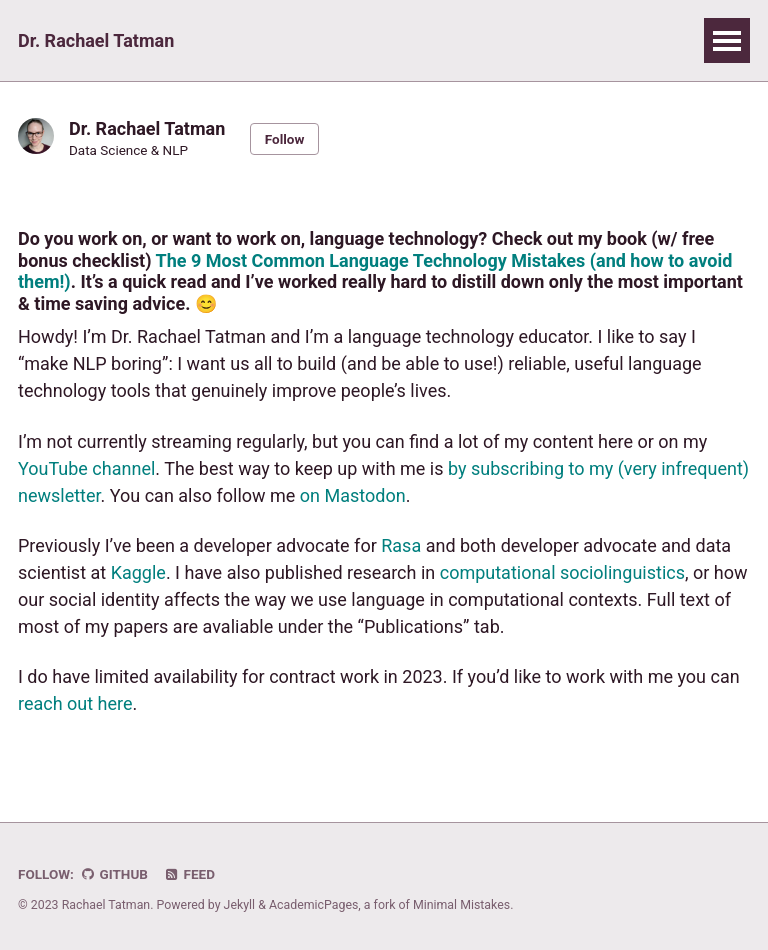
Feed (189, 874)
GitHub (113, 874)
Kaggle (138, 572)
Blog (525, 40)
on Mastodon (353, 495)
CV (590, 40)
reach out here (75, 703)
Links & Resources (398, 40)
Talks (267, 40)
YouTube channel (86, 468)
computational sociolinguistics (562, 572)
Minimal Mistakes (461, 905)
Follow (285, 139)
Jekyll (240, 905)
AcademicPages (313, 905)
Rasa (401, 545)
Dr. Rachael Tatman (96, 40)
